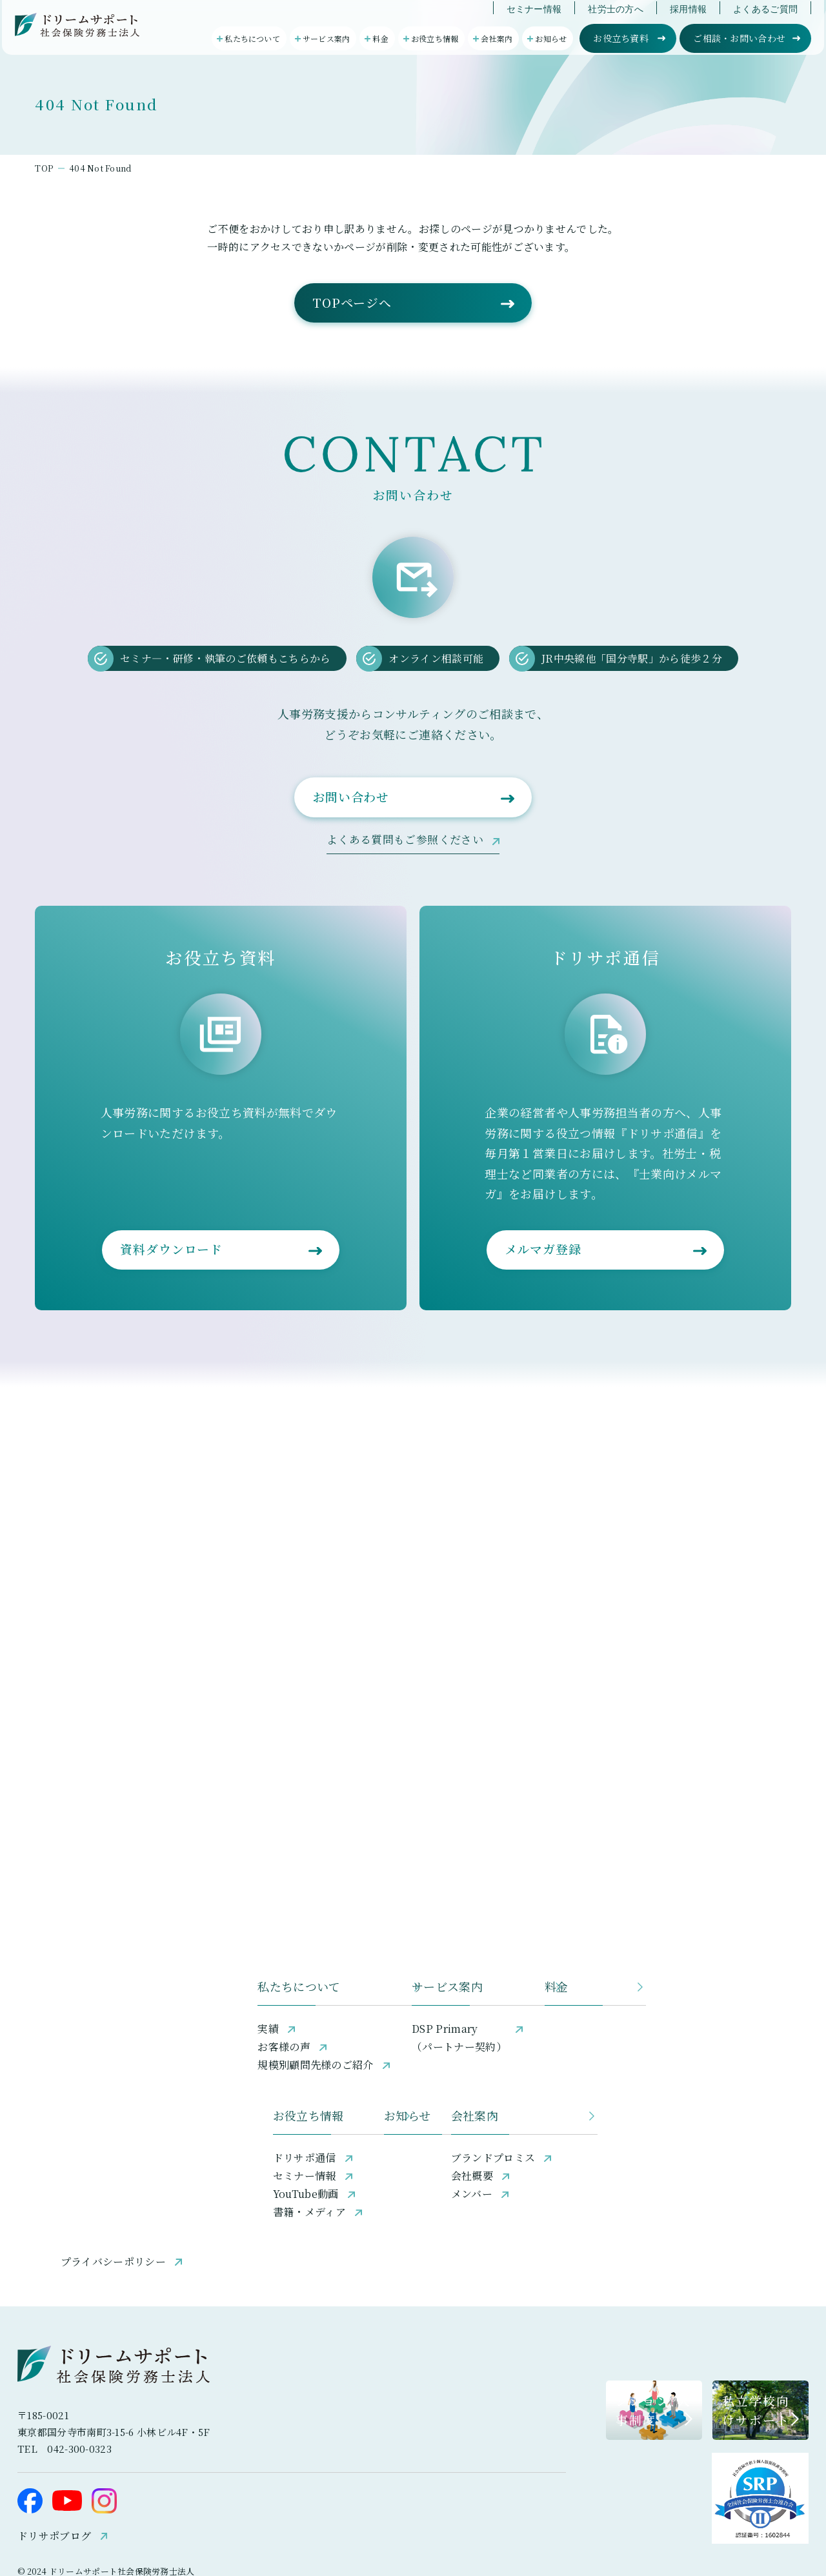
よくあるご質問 (767, 22)
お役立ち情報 (121, 2031)
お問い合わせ (354, 922)
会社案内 (556, 2031)
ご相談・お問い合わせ (741, 51)
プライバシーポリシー (139, 2184)
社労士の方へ (617, 22)
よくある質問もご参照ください (405, 965)
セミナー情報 (536, 22)
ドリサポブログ (78, 2477)
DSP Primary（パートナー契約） (357, 1946)
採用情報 (690, 22)
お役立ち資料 (622, 51)
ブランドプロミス (575, 2073)
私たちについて (128, 1894)
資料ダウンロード (199, 1380)
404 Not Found (158, 239)
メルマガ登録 (522, 1380)
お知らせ (333, 2031)
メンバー (553, 2109)
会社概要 (554, 2091)
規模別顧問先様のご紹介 (144, 1973)
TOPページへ (355, 408)
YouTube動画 (119, 2109)
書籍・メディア (122, 2128)
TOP (92, 239)
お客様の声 (112, 1955)
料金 (545, 1894)
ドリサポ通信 (118, 2073)
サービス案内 (345, 1894)
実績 (97, 1937)
